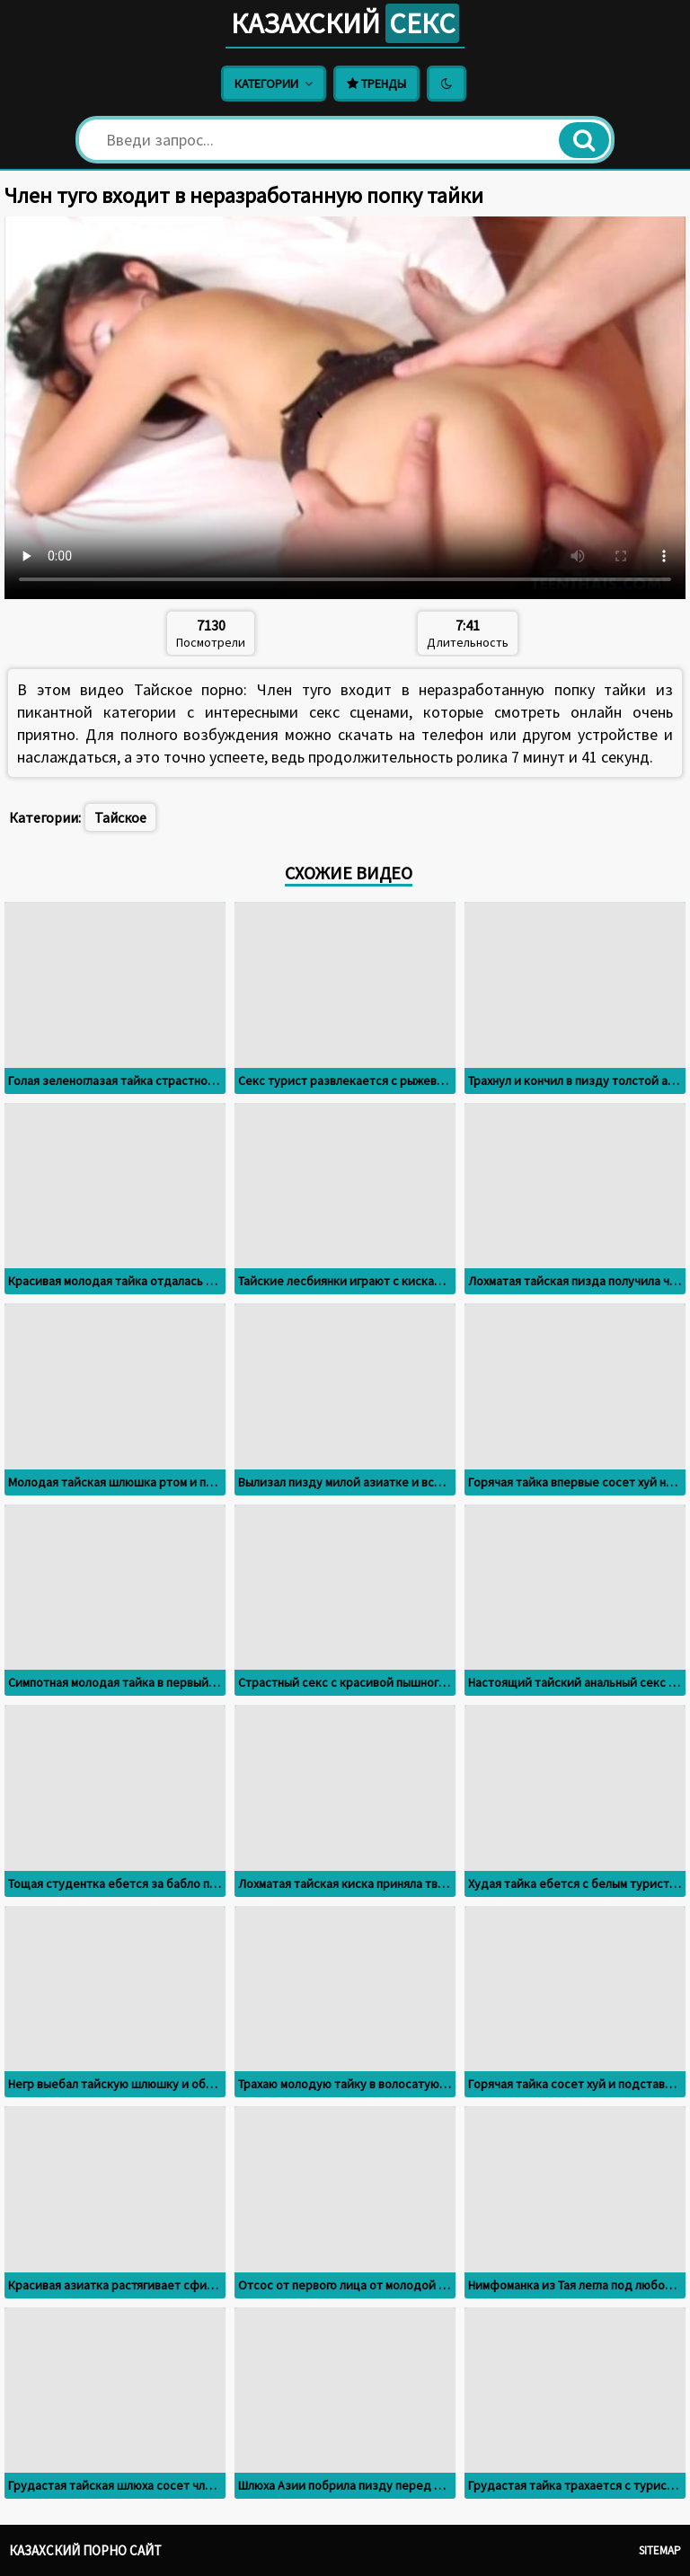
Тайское (120, 817)
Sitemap (660, 2550)
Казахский (345, 23)
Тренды (376, 83)
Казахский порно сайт (85, 2550)
